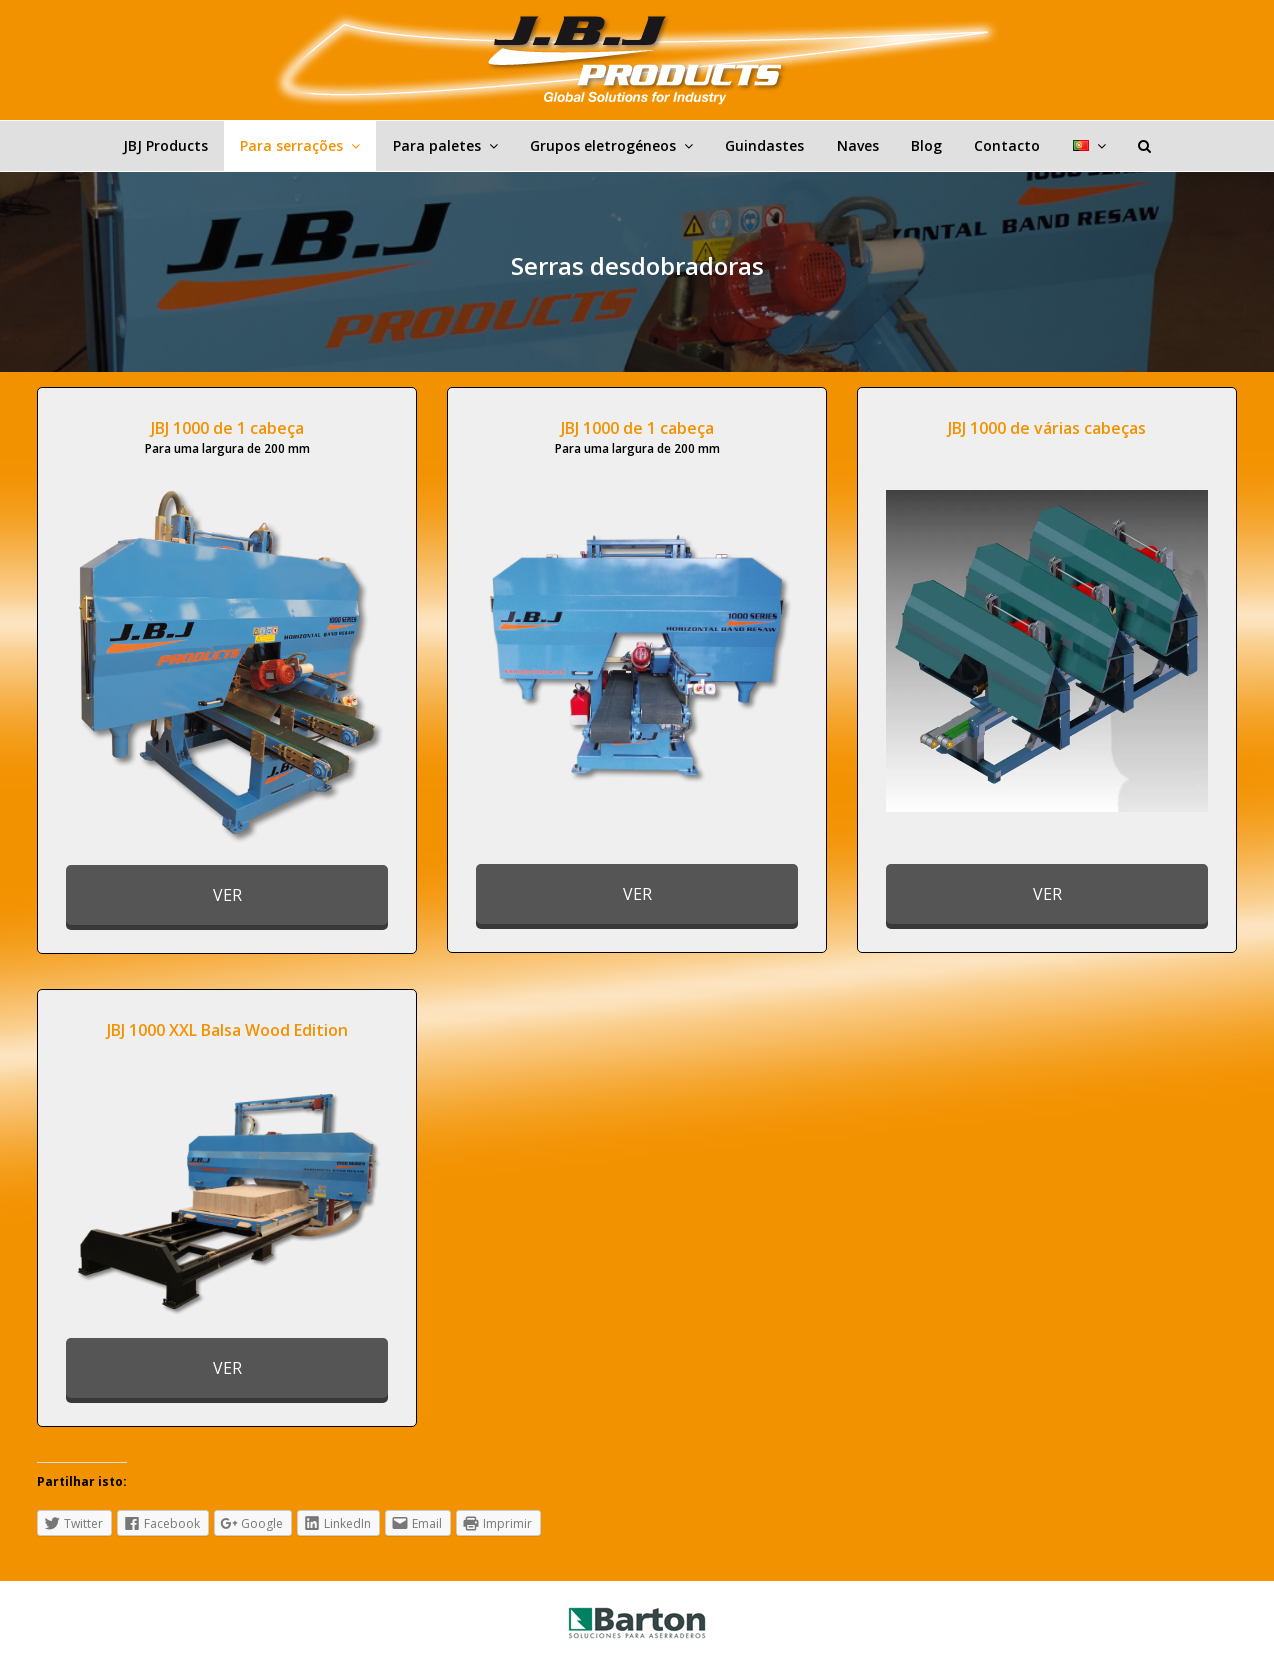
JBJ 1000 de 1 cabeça (227, 428)
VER (227, 895)
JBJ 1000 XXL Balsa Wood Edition (227, 1030)
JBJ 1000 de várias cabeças (1047, 428)
